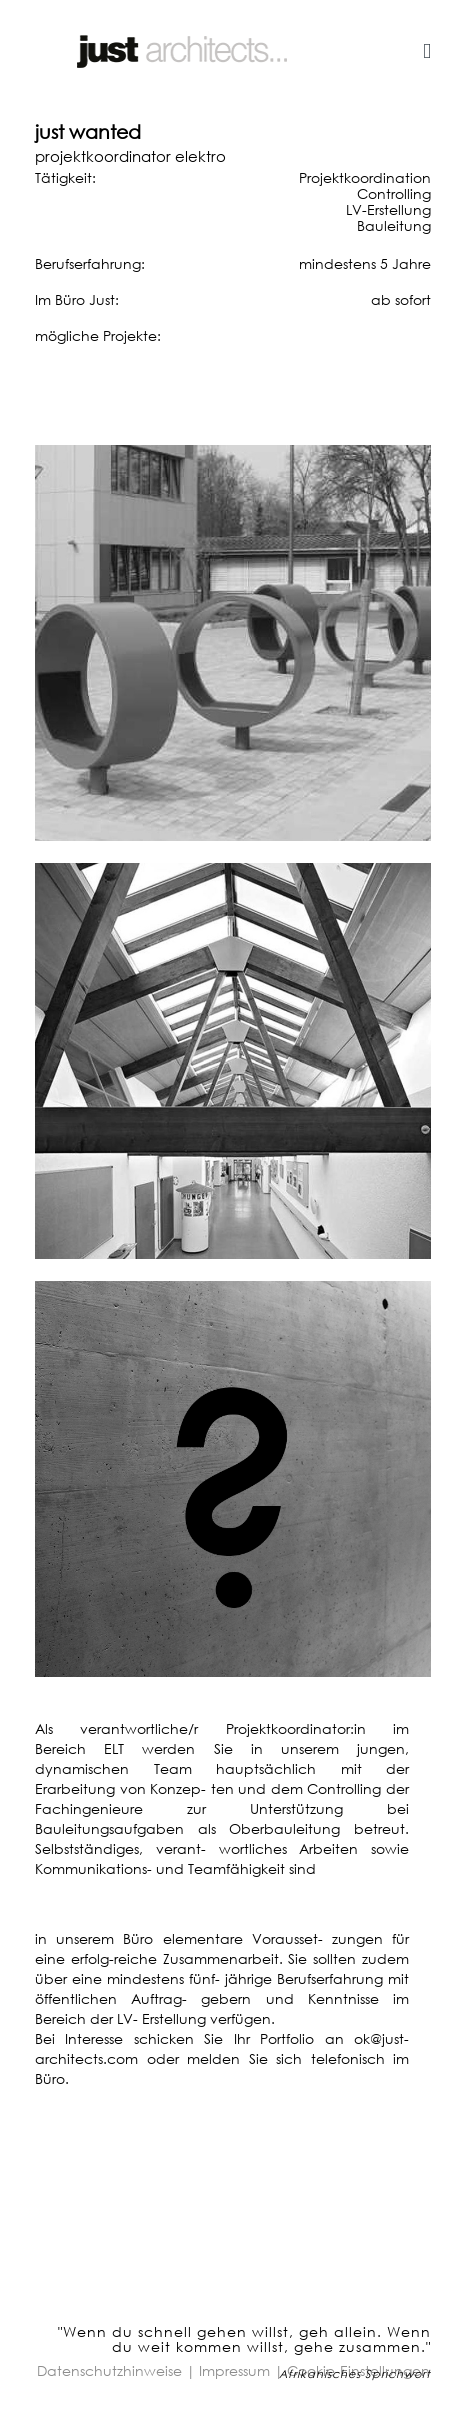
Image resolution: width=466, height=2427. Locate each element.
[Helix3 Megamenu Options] (427, 50)
